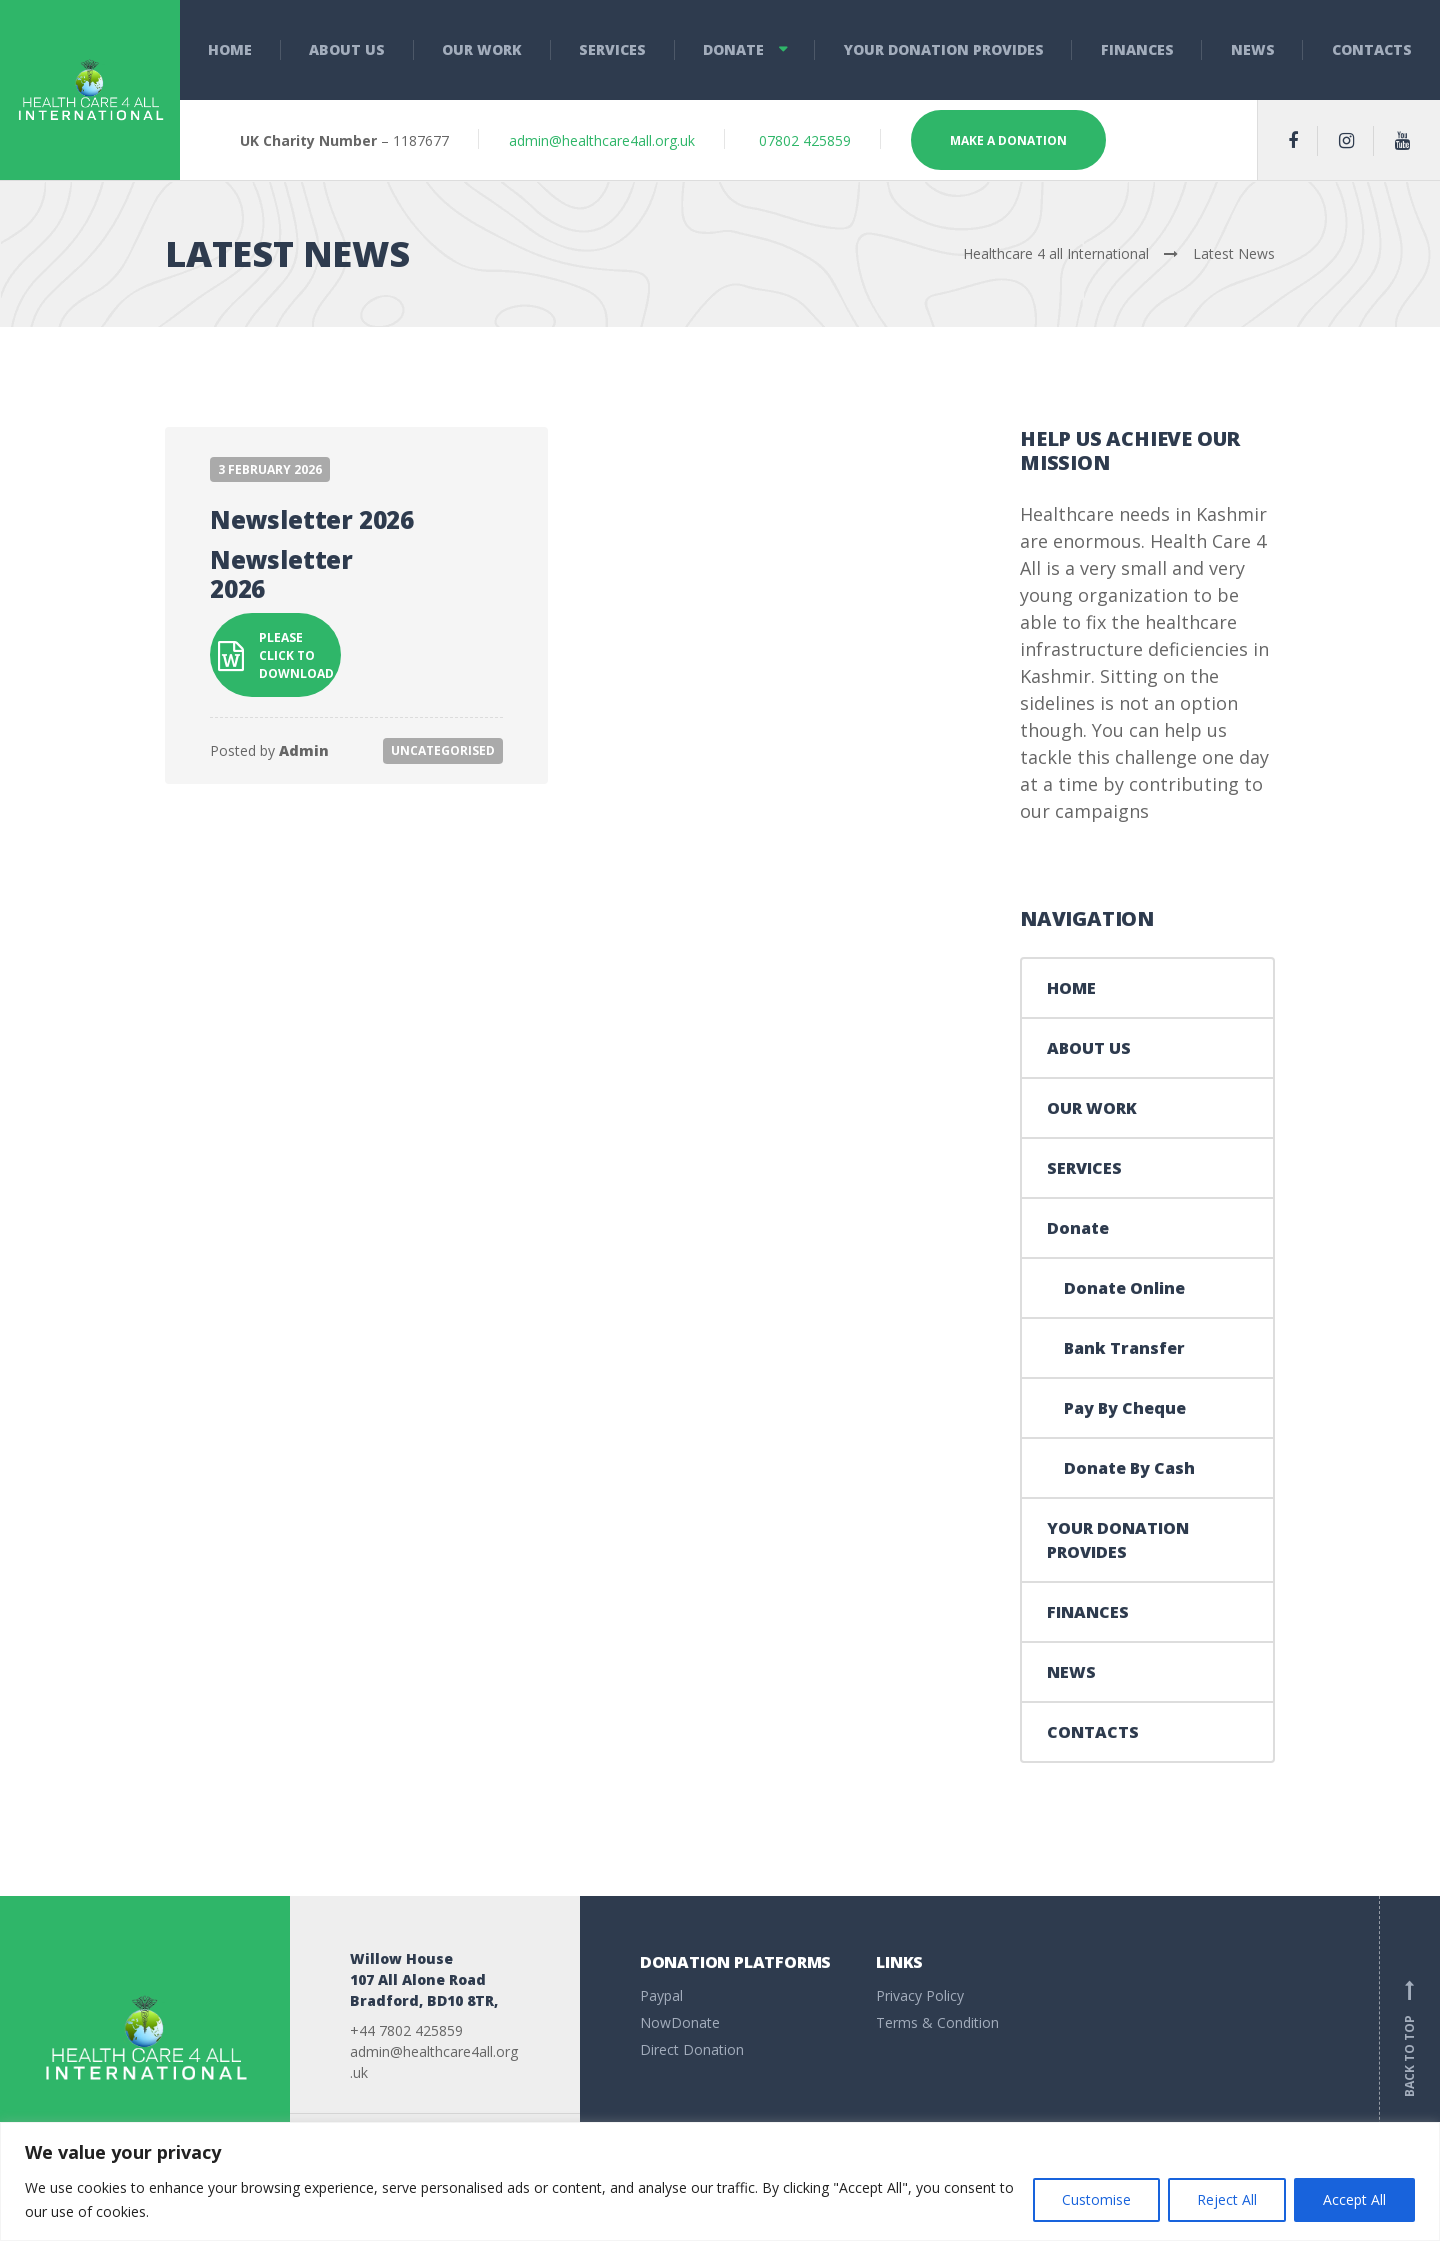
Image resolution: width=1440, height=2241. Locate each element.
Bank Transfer (1124, 1348)
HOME (230, 49)
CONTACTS (1093, 1732)
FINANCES (1137, 49)
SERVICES (612, 49)
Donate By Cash (1129, 1468)
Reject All (1227, 2199)
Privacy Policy (920, 1995)
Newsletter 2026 (312, 519)
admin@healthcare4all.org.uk (602, 140)
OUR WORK (482, 49)
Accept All (1354, 2199)
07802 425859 (803, 140)
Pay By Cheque (1125, 1408)
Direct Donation (692, 2049)
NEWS (1253, 49)
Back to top (1410, 2038)
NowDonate (680, 2022)
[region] (720, 2181)
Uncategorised (443, 750)
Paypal (661, 1995)
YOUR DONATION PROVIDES (944, 49)
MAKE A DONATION (1008, 140)
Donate (733, 49)
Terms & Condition (937, 2022)
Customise (1096, 2199)
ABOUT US (347, 49)
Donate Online (1124, 1288)
